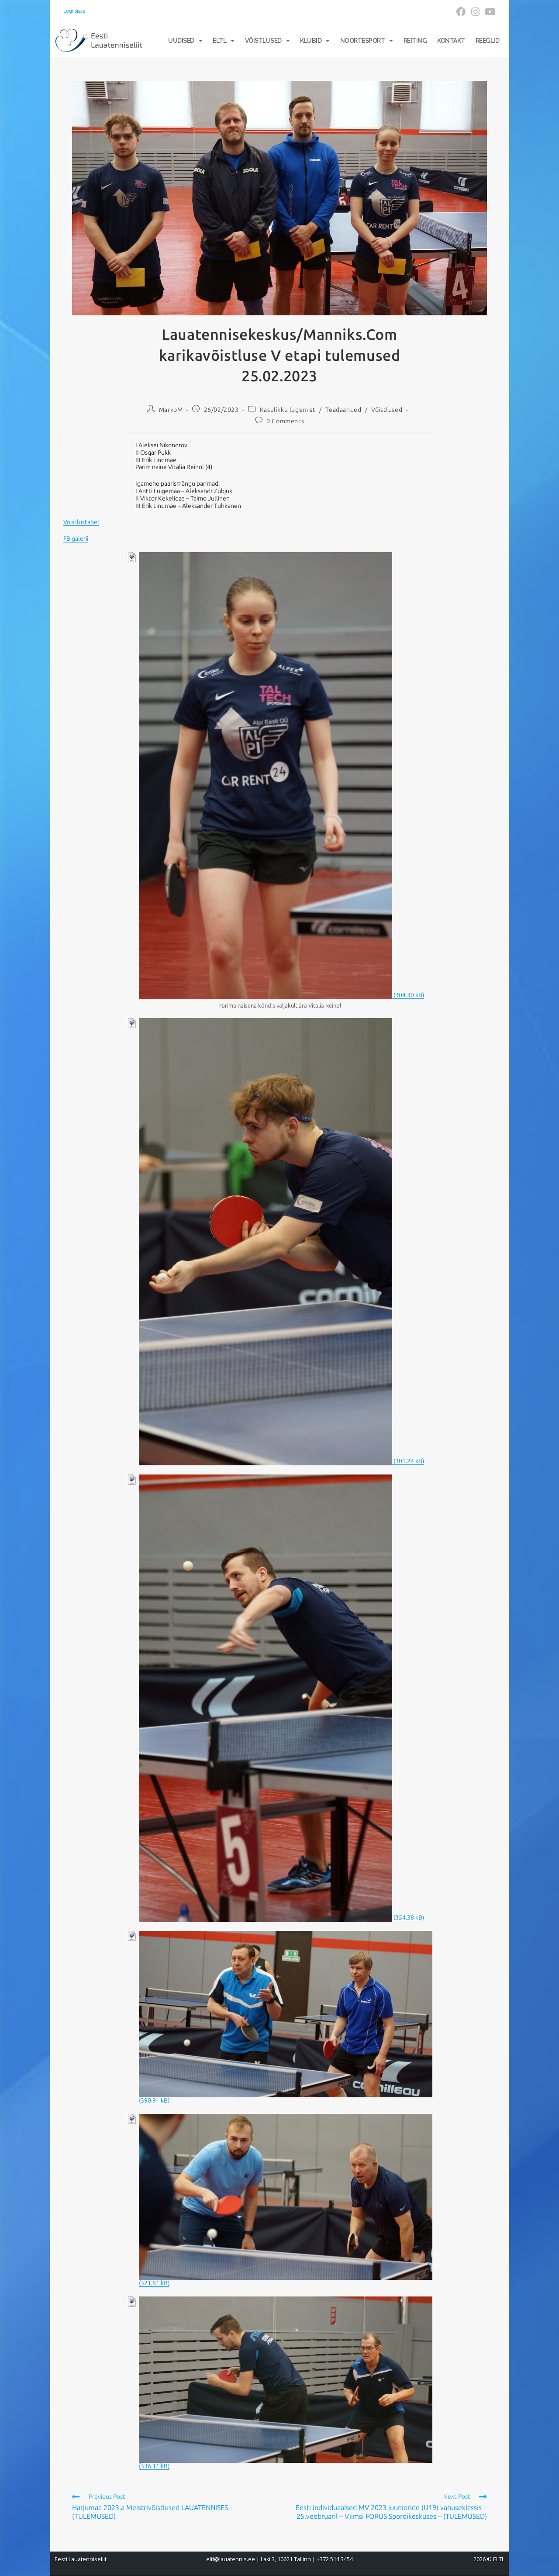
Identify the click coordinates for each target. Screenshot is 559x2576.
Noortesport (366, 40)
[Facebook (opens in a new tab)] (461, 12)
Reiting (415, 40)
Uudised (185, 40)
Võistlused (267, 40)
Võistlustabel (81, 522)
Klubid (315, 40)
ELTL (224, 40)
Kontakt (451, 40)
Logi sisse (74, 11)
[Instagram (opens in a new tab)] (475, 12)
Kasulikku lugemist (288, 410)
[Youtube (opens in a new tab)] (489, 12)
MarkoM (171, 410)
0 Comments (285, 421)
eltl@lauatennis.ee (230, 2559)
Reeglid (488, 40)
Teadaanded (343, 410)
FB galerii (75, 538)
